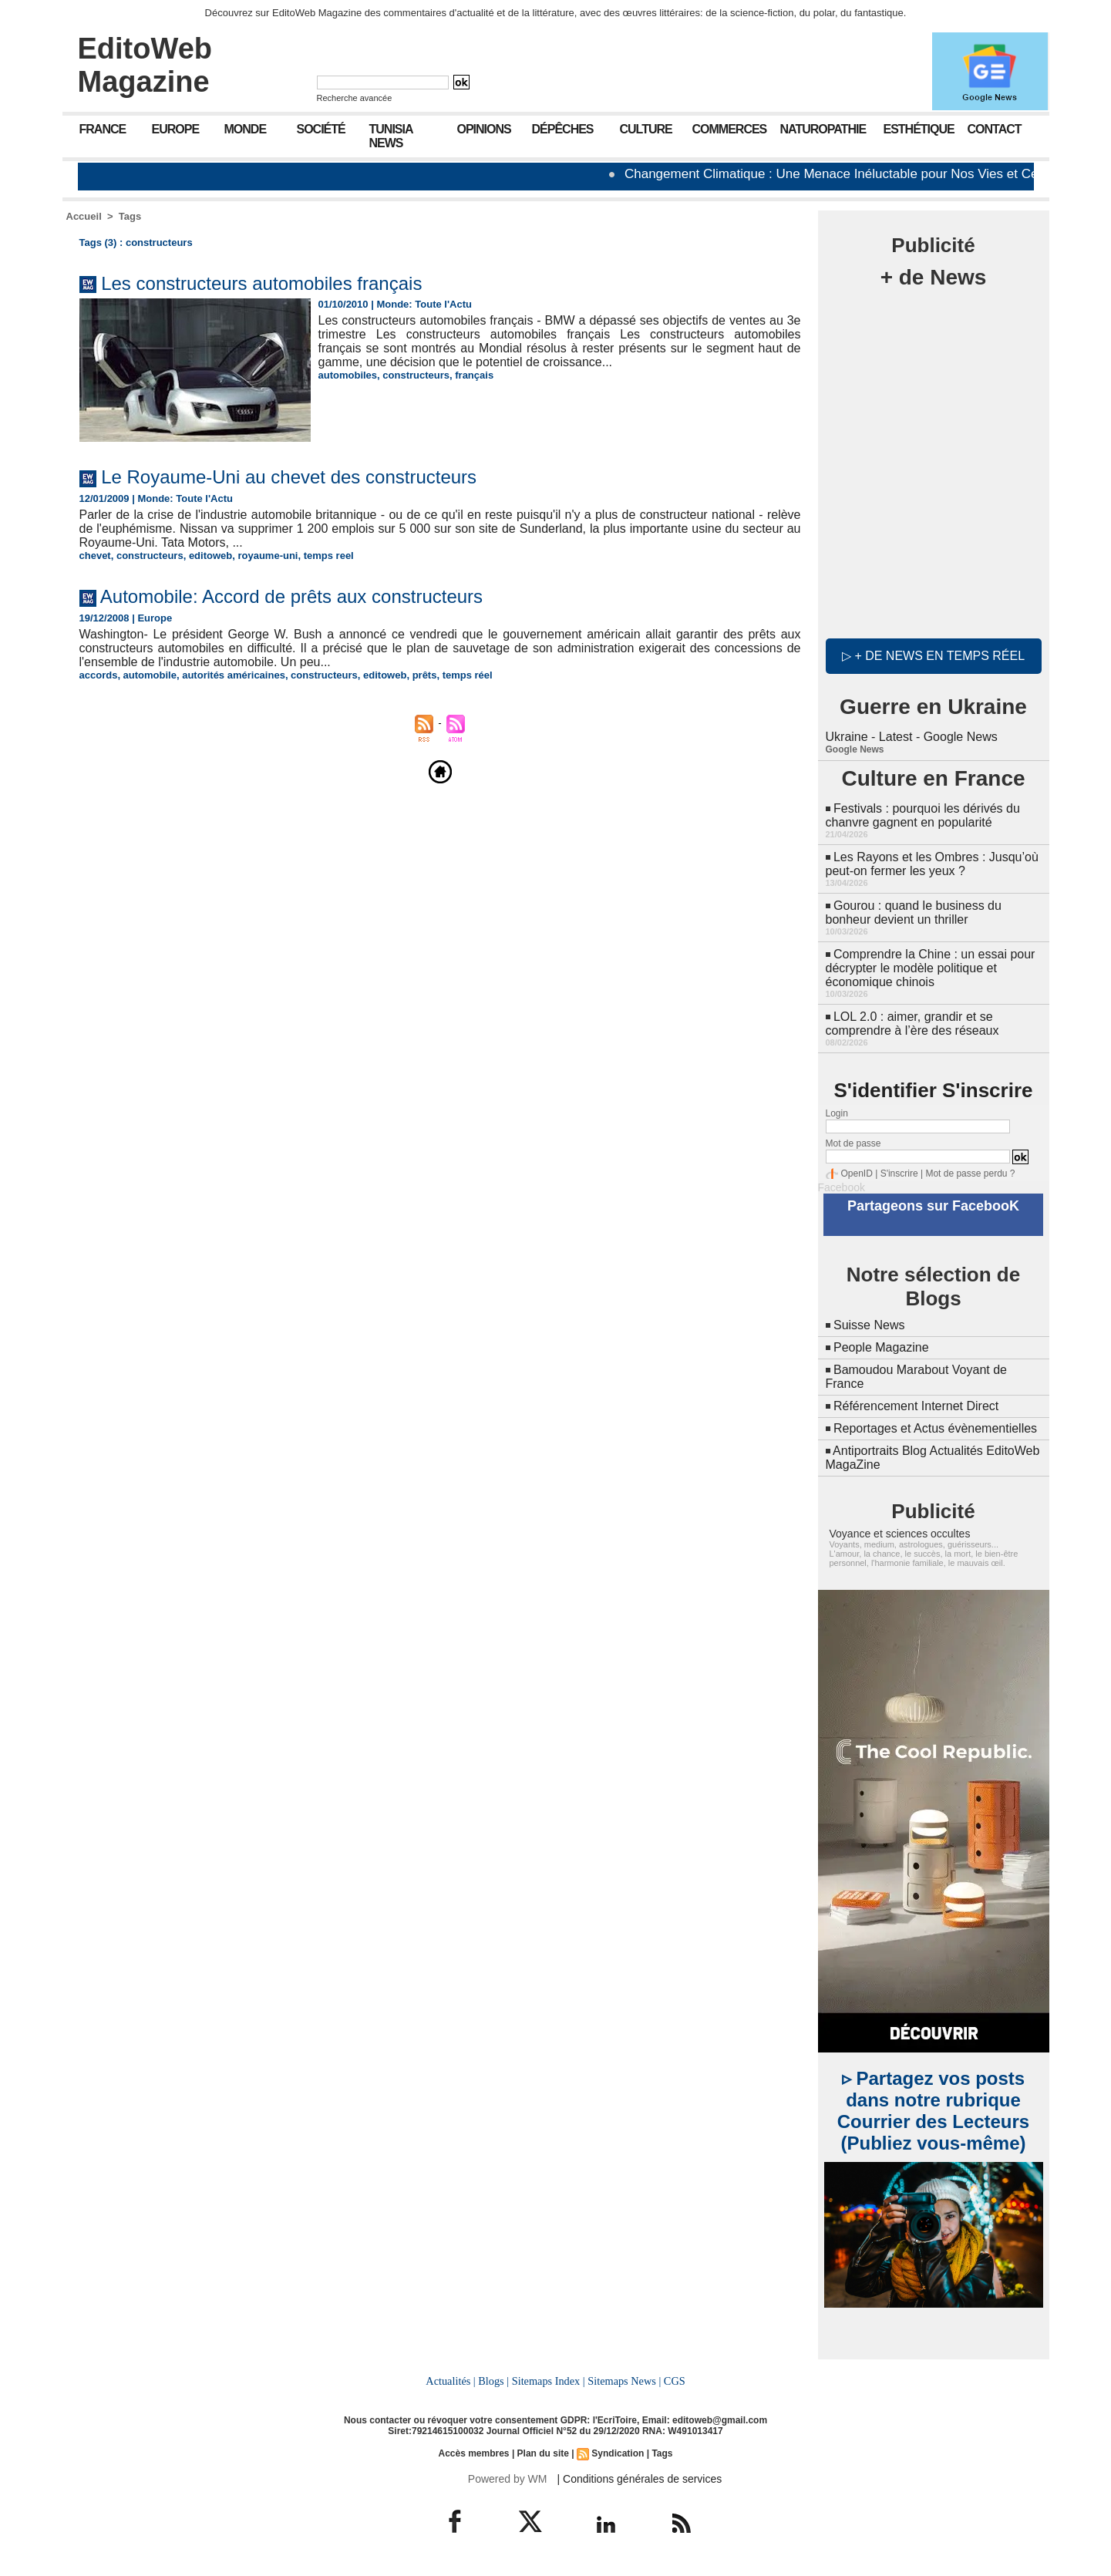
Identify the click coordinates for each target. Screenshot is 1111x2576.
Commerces (729, 129)
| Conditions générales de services (639, 2479)
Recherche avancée (354, 98)
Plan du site (543, 2453)
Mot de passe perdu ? (970, 1173)
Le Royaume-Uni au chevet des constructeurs (288, 476)
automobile (150, 675)
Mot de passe (853, 1143)
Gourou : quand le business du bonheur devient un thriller (914, 912)
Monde (245, 129)
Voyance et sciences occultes (900, 1533)
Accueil (84, 216)
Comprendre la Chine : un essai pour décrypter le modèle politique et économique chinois (930, 968)
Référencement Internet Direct (915, 1406)
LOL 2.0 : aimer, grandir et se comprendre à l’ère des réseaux (912, 1023)
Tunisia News (391, 136)
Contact (995, 129)
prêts (424, 675)
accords (98, 675)
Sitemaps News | (624, 2381)
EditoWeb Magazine (145, 65)
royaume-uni (267, 555)
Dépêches (563, 129)
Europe (176, 129)
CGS (674, 2381)
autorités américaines (233, 675)
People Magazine (881, 1347)
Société (321, 129)
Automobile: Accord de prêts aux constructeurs (291, 596)
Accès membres (473, 2453)
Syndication (617, 2453)
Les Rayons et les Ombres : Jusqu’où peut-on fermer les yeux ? (932, 863)
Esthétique (919, 129)
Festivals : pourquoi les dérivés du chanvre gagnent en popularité (923, 815)
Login (837, 1113)
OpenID (857, 1173)
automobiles (348, 375)
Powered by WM (507, 2479)
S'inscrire (899, 1173)
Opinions (484, 129)
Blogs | (493, 2381)
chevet (95, 555)
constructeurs (415, 375)
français (474, 375)
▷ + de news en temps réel (933, 655)
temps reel (329, 555)
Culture (646, 129)
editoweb (210, 555)
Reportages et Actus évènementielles (935, 1428)
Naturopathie (823, 129)
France (102, 129)
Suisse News (868, 1325)
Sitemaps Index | (548, 2381)
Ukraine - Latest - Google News (912, 736)
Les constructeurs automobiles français (261, 283)
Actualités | (450, 2381)
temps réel (468, 675)
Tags (130, 216)
